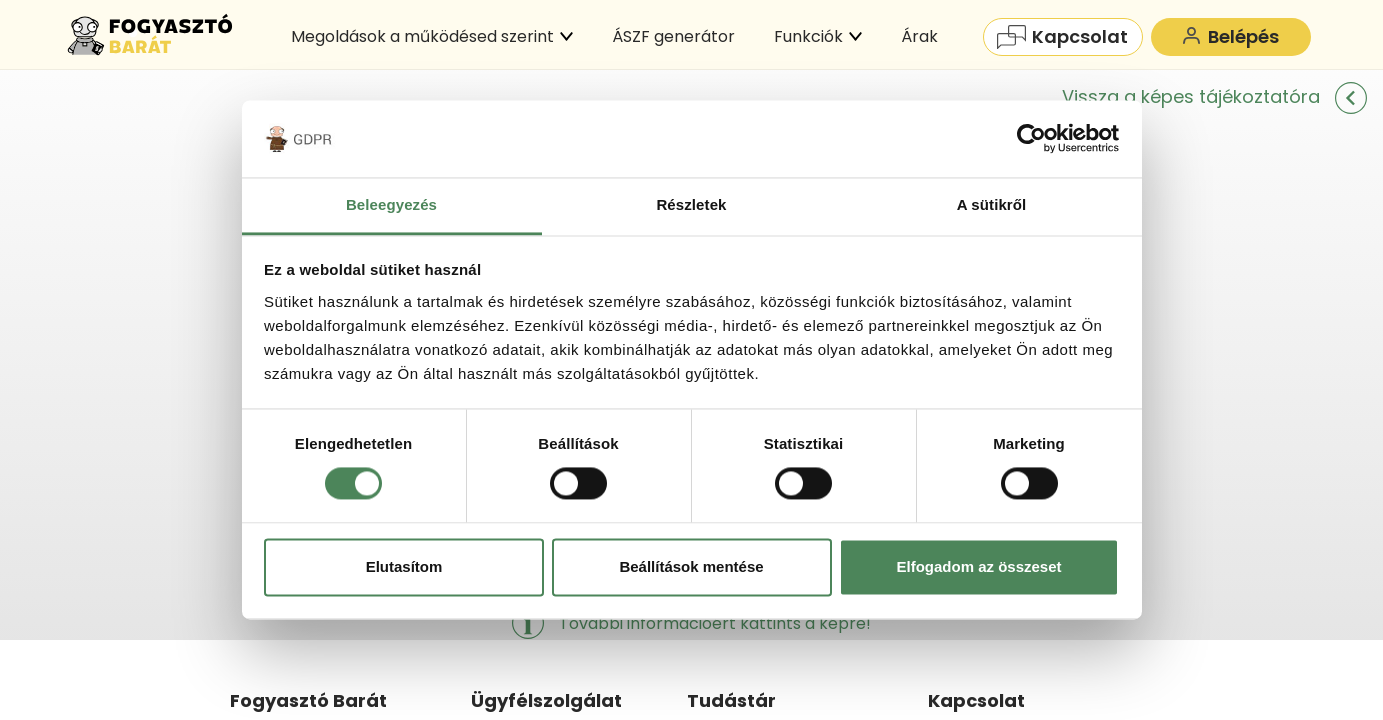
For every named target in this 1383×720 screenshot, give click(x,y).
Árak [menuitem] (919, 36)
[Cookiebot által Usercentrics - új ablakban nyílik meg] (1031, 139)
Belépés (1230, 36)
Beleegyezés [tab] (391, 204)
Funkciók (818, 36)
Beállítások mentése (691, 566)
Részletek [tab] (691, 204)
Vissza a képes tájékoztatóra (1214, 96)
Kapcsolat (1062, 36)
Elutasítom (404, 566)
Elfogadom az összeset (978, 566)
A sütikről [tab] (992, 204)
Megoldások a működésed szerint (432, 36)
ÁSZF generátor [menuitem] (673, 36)
